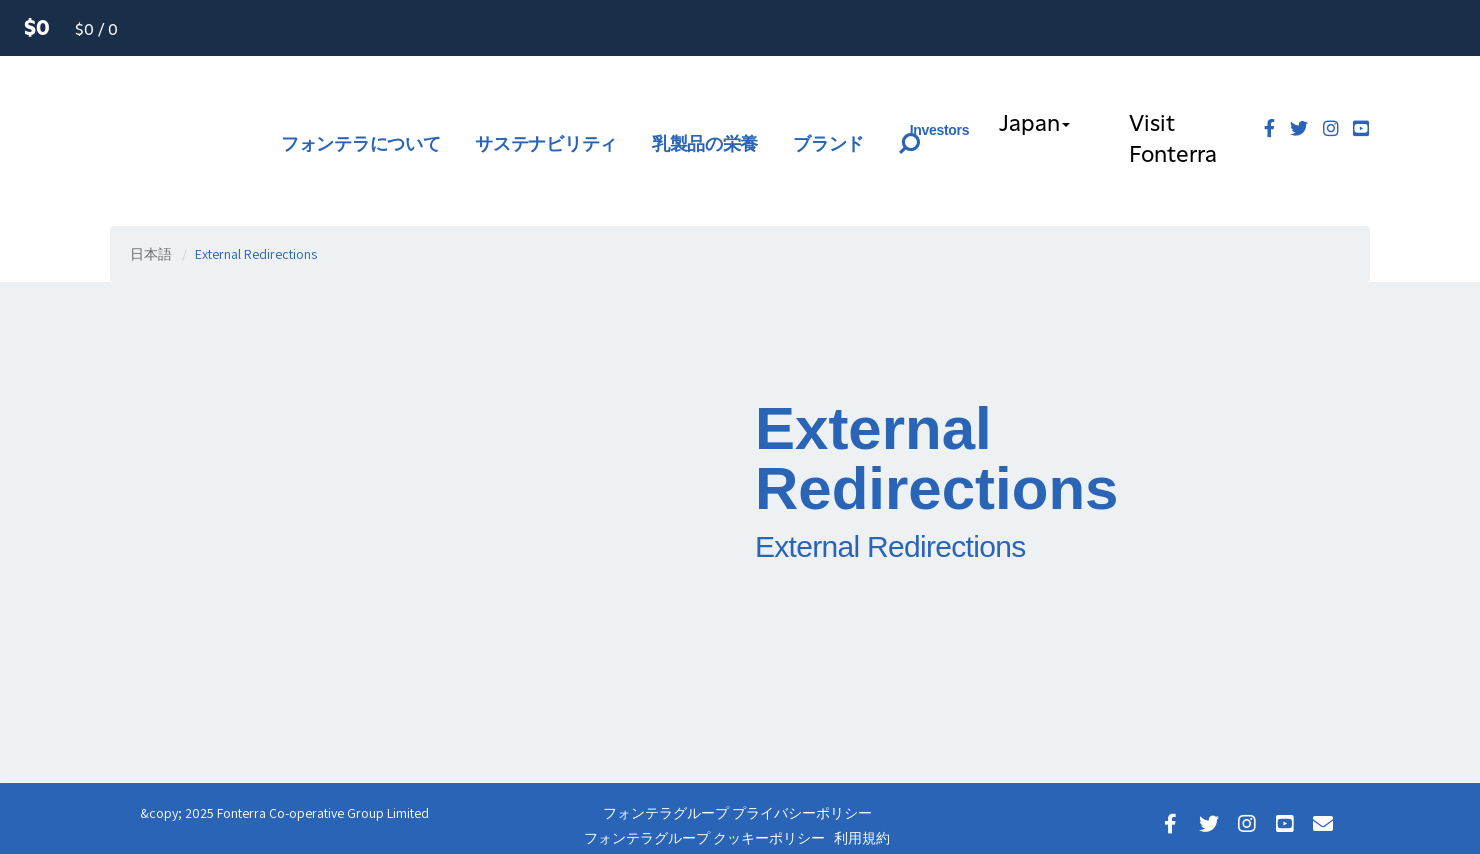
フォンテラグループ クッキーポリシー (704, 838)
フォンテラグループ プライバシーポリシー (737, 813)
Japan (1034, 124)
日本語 (151, 254)
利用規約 (862, 838)
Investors (940, 130)
